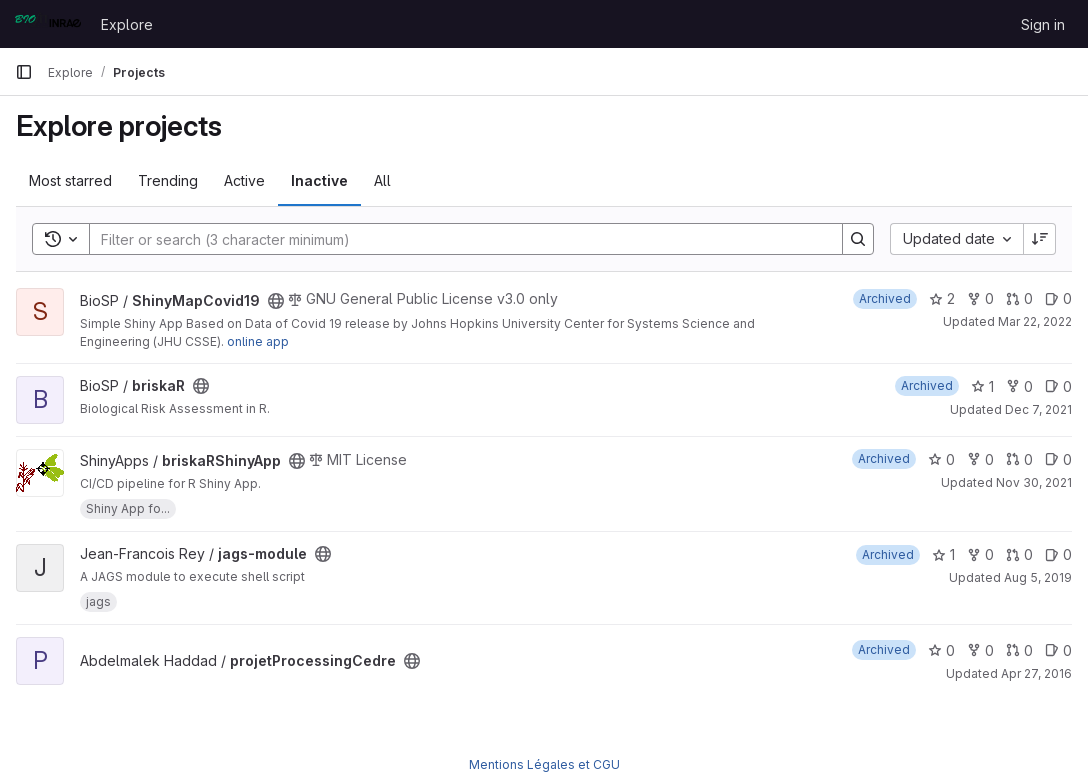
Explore (127, 24)
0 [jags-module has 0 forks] (980, 554)
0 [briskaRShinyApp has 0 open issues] (1058, 459)
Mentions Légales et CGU (544, 764)
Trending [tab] (168, 180)
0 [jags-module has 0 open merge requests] (1019, 554)
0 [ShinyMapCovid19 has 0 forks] (980, 298)
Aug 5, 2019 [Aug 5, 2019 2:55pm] (1038, 577)
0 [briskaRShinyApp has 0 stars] (941, 459)
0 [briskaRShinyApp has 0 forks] (980, 459)
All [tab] (382, 180)
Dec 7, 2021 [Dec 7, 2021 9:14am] (1038, 409)
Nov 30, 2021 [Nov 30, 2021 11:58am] (1034, 482)
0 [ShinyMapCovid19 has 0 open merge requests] (1019, 298)
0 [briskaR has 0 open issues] (1058, 386)
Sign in (1043, 24)
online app (258, 341)
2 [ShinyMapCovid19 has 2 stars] (942, 298)
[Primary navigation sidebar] (24, 72)
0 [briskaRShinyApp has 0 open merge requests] (1019, 459)
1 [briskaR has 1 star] (982, 386)
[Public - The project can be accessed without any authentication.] (276, 301)
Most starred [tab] (70, 180)
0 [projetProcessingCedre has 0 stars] (941, 650)
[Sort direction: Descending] (1040, 239)
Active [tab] (244, 180)
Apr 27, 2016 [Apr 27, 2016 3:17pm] (1036, 673)
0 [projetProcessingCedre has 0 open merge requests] (1019, 650)
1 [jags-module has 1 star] (943, 554)
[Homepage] (48, 24)
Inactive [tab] (319, 180)
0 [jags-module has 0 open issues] (1058, 554)
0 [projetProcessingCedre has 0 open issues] (1058, 650)
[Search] (456, 239)
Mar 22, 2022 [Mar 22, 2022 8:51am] (1035, 321)
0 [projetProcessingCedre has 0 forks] (980, 650)
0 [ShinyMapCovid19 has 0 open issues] (1058, 298)
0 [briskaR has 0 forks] (1019, 386)
